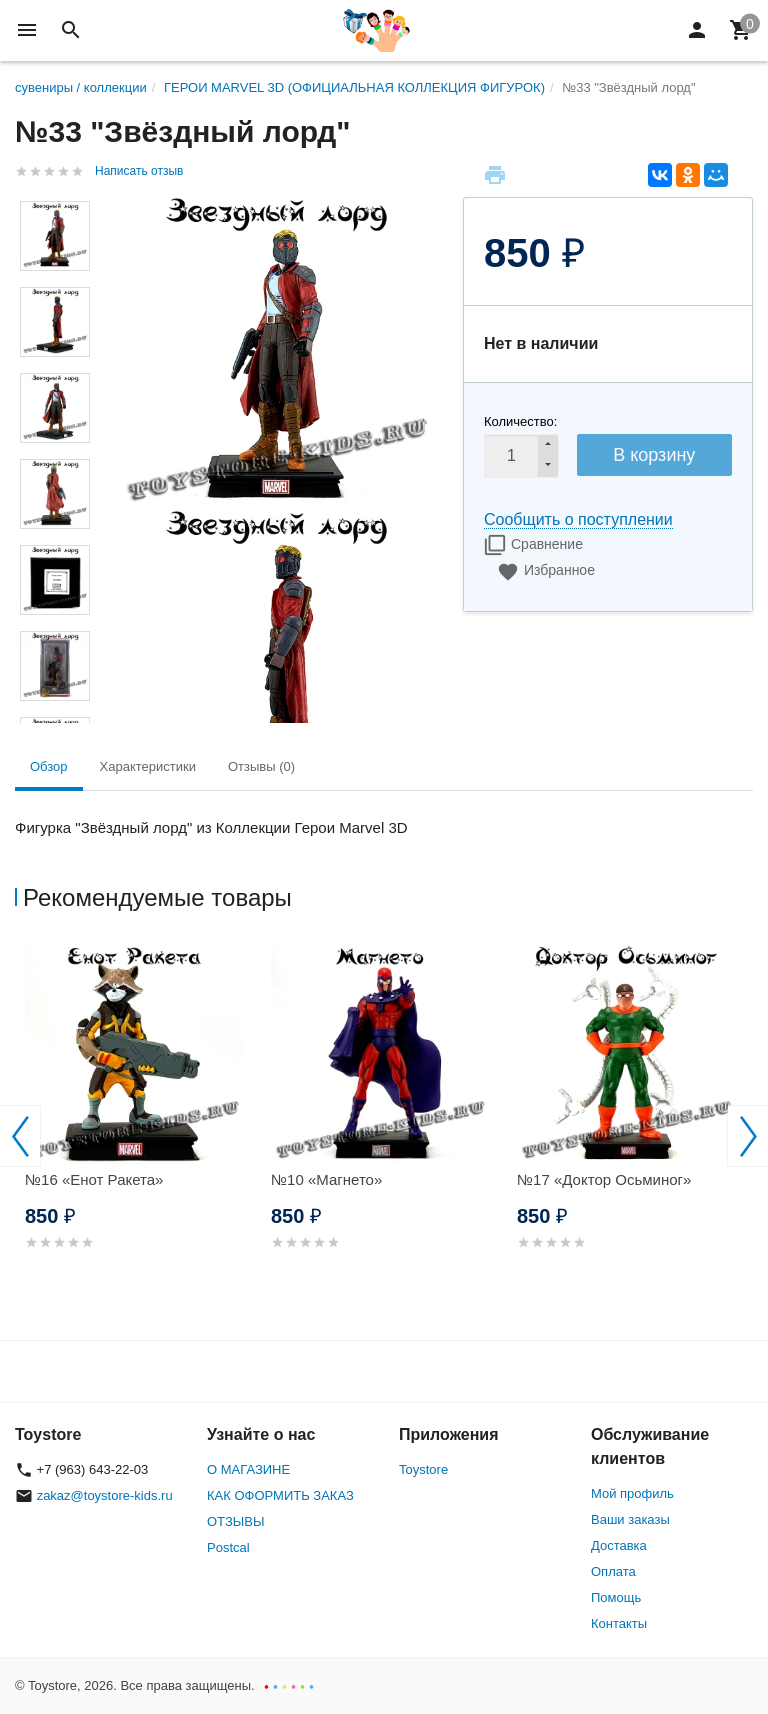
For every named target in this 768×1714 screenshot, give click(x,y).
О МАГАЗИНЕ (248, 1469)
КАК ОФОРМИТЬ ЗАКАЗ (280, 1495)
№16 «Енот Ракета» (94, 1179)
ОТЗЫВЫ (235, 1521)
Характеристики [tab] (148, 766)
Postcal (228, 1547)
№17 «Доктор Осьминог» (604, 1179)
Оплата (613, 1571)
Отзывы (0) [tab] (261, 766)
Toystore (423, 1469)
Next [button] (748, 1136)
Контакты (619, 1623)
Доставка (619, 1545)
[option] (138, 1120)
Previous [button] (20, 1136)
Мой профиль (632, 1493)
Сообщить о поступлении (578, 519)
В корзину (654, 455)
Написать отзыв (139, 171)
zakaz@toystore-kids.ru (105, 1495)
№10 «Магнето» (326, 1179)
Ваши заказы (630, 1519)
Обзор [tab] (49, 766)
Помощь (616, 1597)
